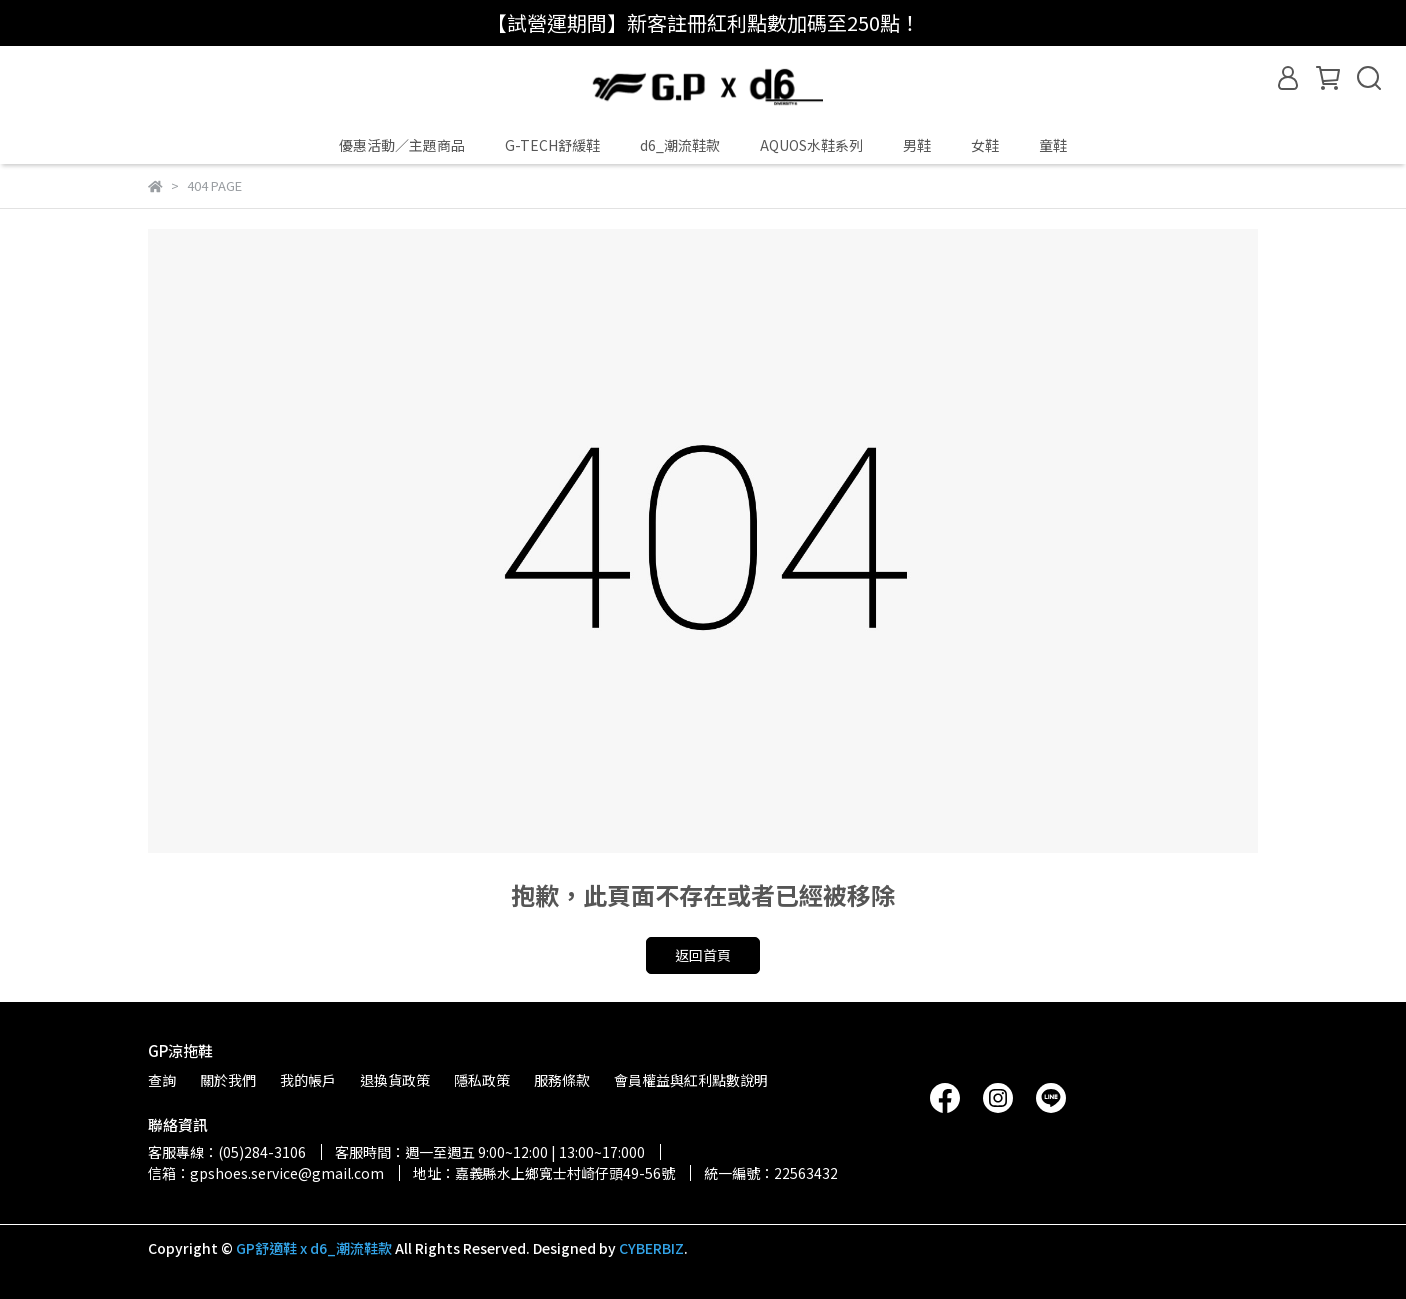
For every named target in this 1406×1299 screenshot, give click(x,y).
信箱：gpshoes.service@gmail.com (266, 1173)
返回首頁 (703, 955)
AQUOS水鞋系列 (811, 145)
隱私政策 (482, 1080)
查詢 (162, 1080)
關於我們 (228, 1080)
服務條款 (562, 1080)
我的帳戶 (308, 1080)
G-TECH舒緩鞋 (552, 145)
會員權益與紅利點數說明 (691, 1080)
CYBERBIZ (651, 1248)
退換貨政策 (395, 1080)
